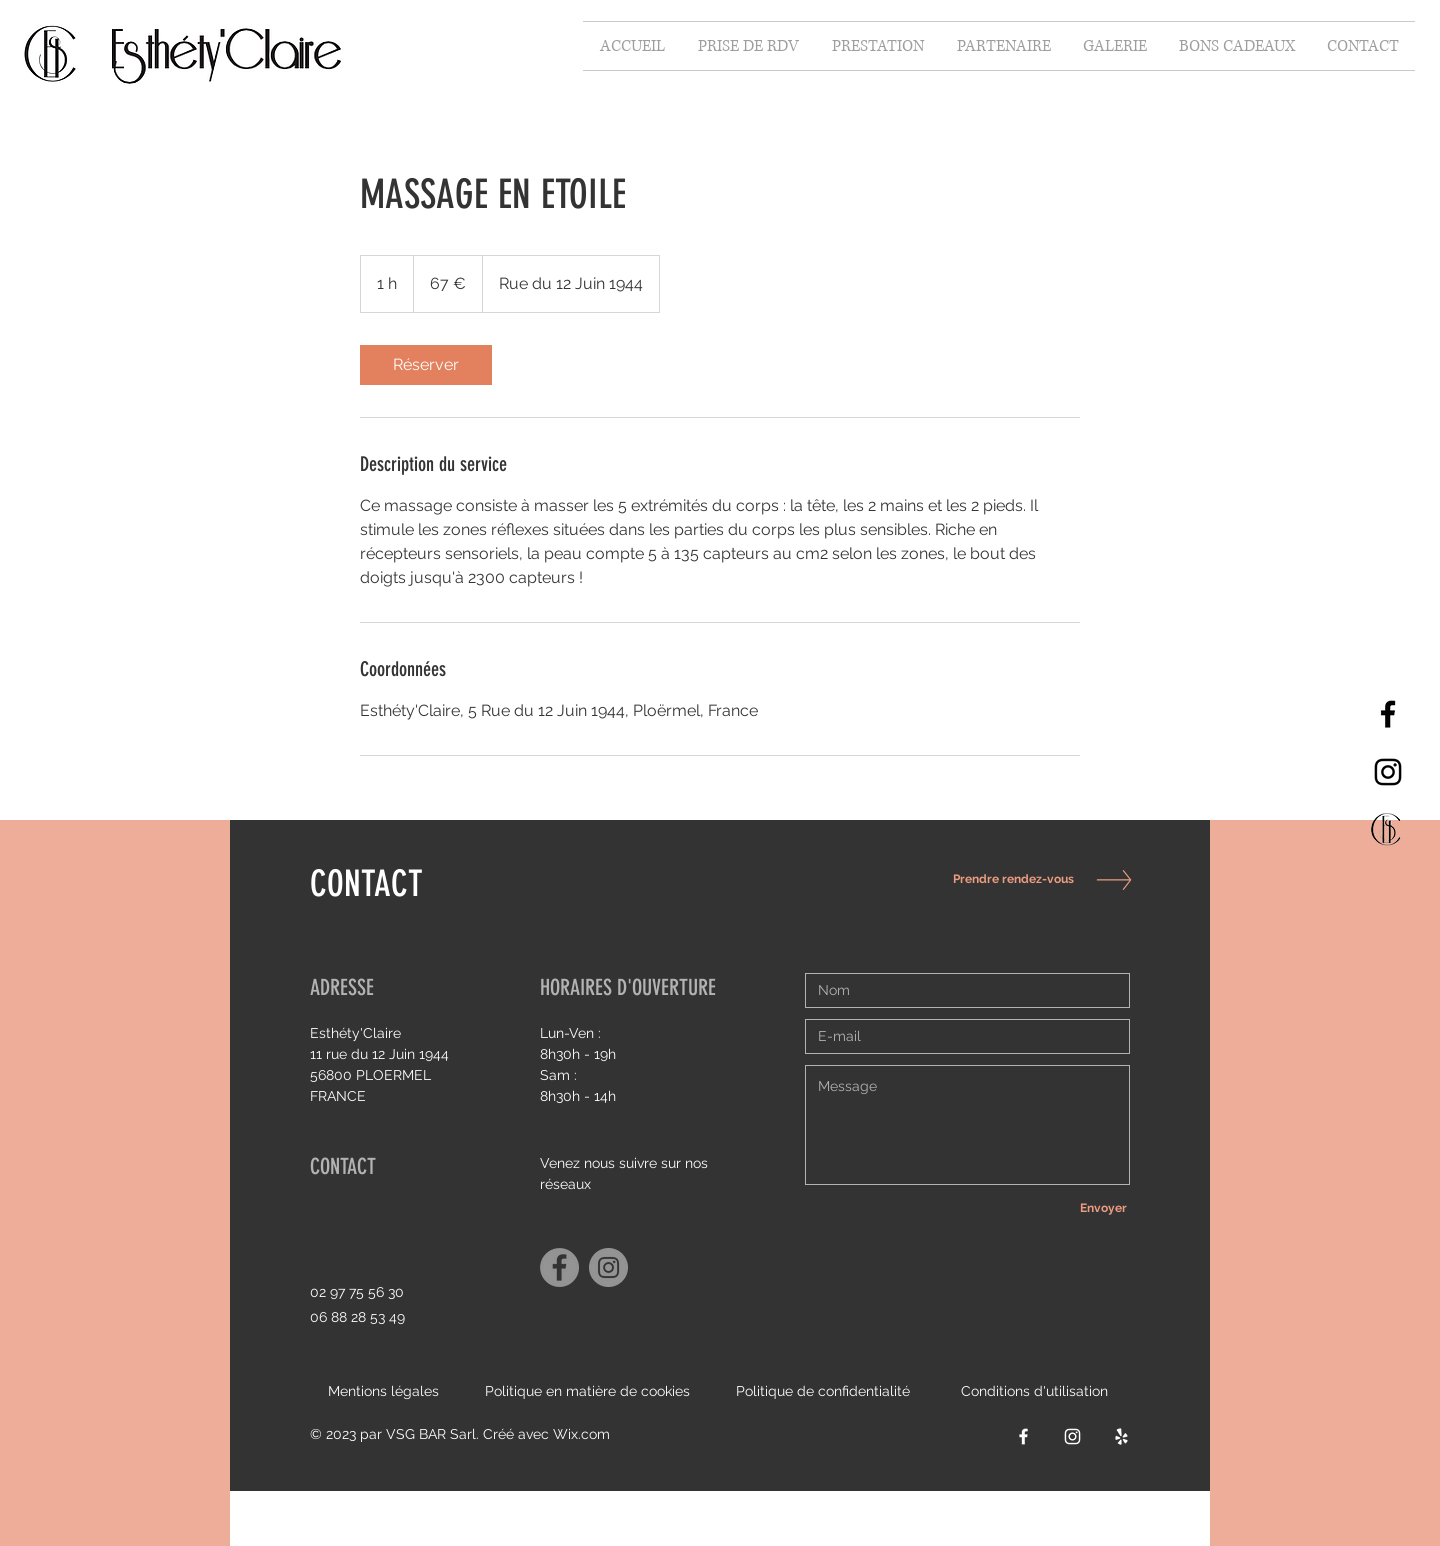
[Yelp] (1121, 1436)
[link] (426, 365)
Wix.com (581, 1434)
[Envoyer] (1103, 1208)
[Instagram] (1388, 772)
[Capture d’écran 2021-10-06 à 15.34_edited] (1388, 830)
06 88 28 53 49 (357, 1317)
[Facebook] (1388, 714)
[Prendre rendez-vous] (1008, 879)
